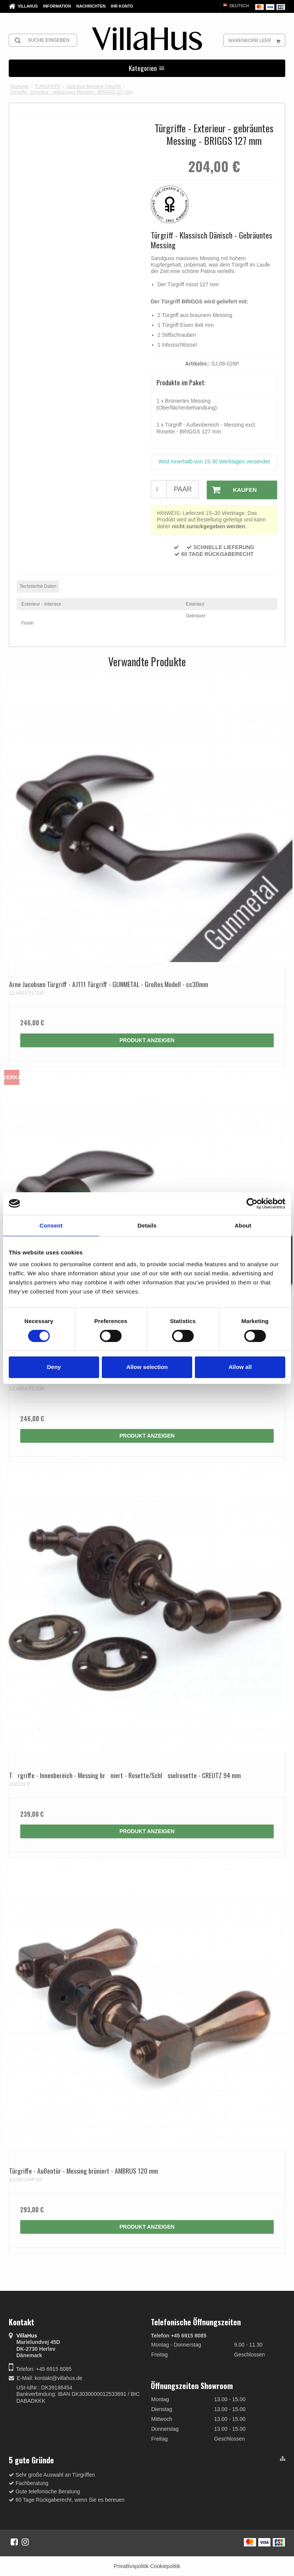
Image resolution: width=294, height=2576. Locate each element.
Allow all (240, 1367)
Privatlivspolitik (131, 2566)
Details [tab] (147, 1225)
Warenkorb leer (256, 40)
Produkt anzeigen (147, 1040)
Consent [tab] (51, 1225)
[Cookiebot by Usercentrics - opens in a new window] (252, 1203)
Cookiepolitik (165, 2566)
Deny (54, 1367)
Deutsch (235, 5)
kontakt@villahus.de (58, 2378)
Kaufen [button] (231, 490)
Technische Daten (37, 586)
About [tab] (243, 1225)
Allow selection (147, 1367)
